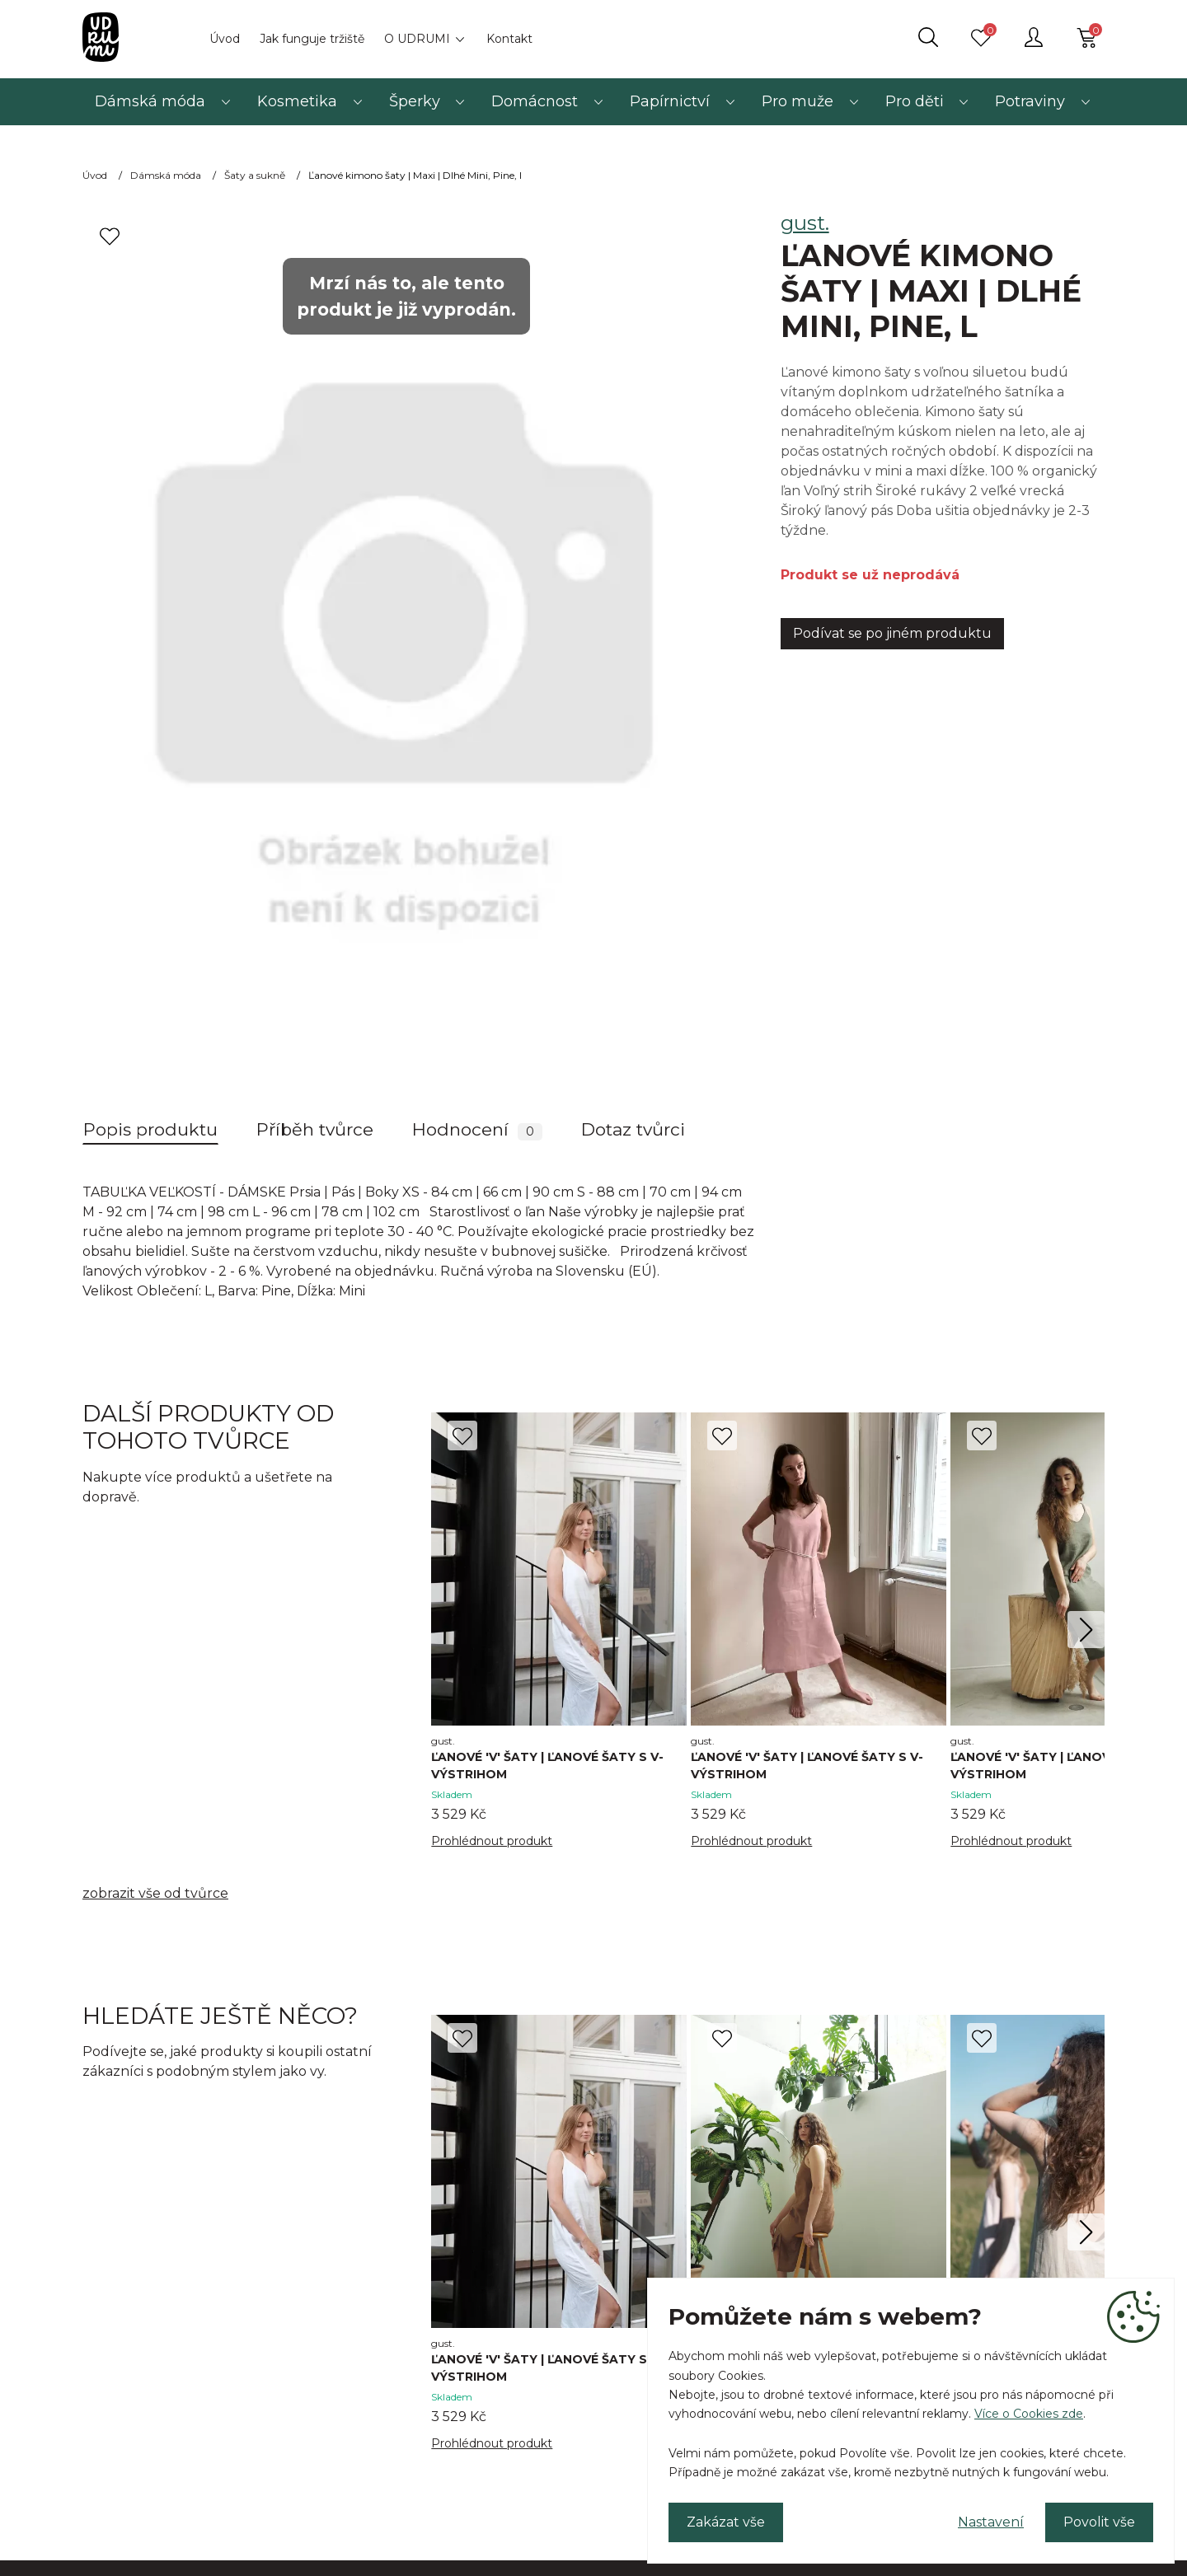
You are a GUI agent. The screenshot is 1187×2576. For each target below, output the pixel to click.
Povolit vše (1099, 2522)
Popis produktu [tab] (150, 1129)
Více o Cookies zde (1028, 2413)
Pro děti (914, 101)
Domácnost (534, 101)
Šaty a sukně (254, 175)
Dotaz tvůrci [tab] (633, 1129)
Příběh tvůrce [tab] (314, 1129)
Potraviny (1030, 101)
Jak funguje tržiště (312, 38)
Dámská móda (150, 101)
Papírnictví (670, 101)
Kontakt (509, 38)
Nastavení (991, 2522)
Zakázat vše (726, 2522)
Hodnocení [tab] (477, 1129)
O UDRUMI (417, 38)
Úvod (224, 38)
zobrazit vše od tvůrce (155, 1893)
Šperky (414, 101)
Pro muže (797, 101)
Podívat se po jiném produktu (892, 633)
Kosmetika (297, 101)
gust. (805, 223)
